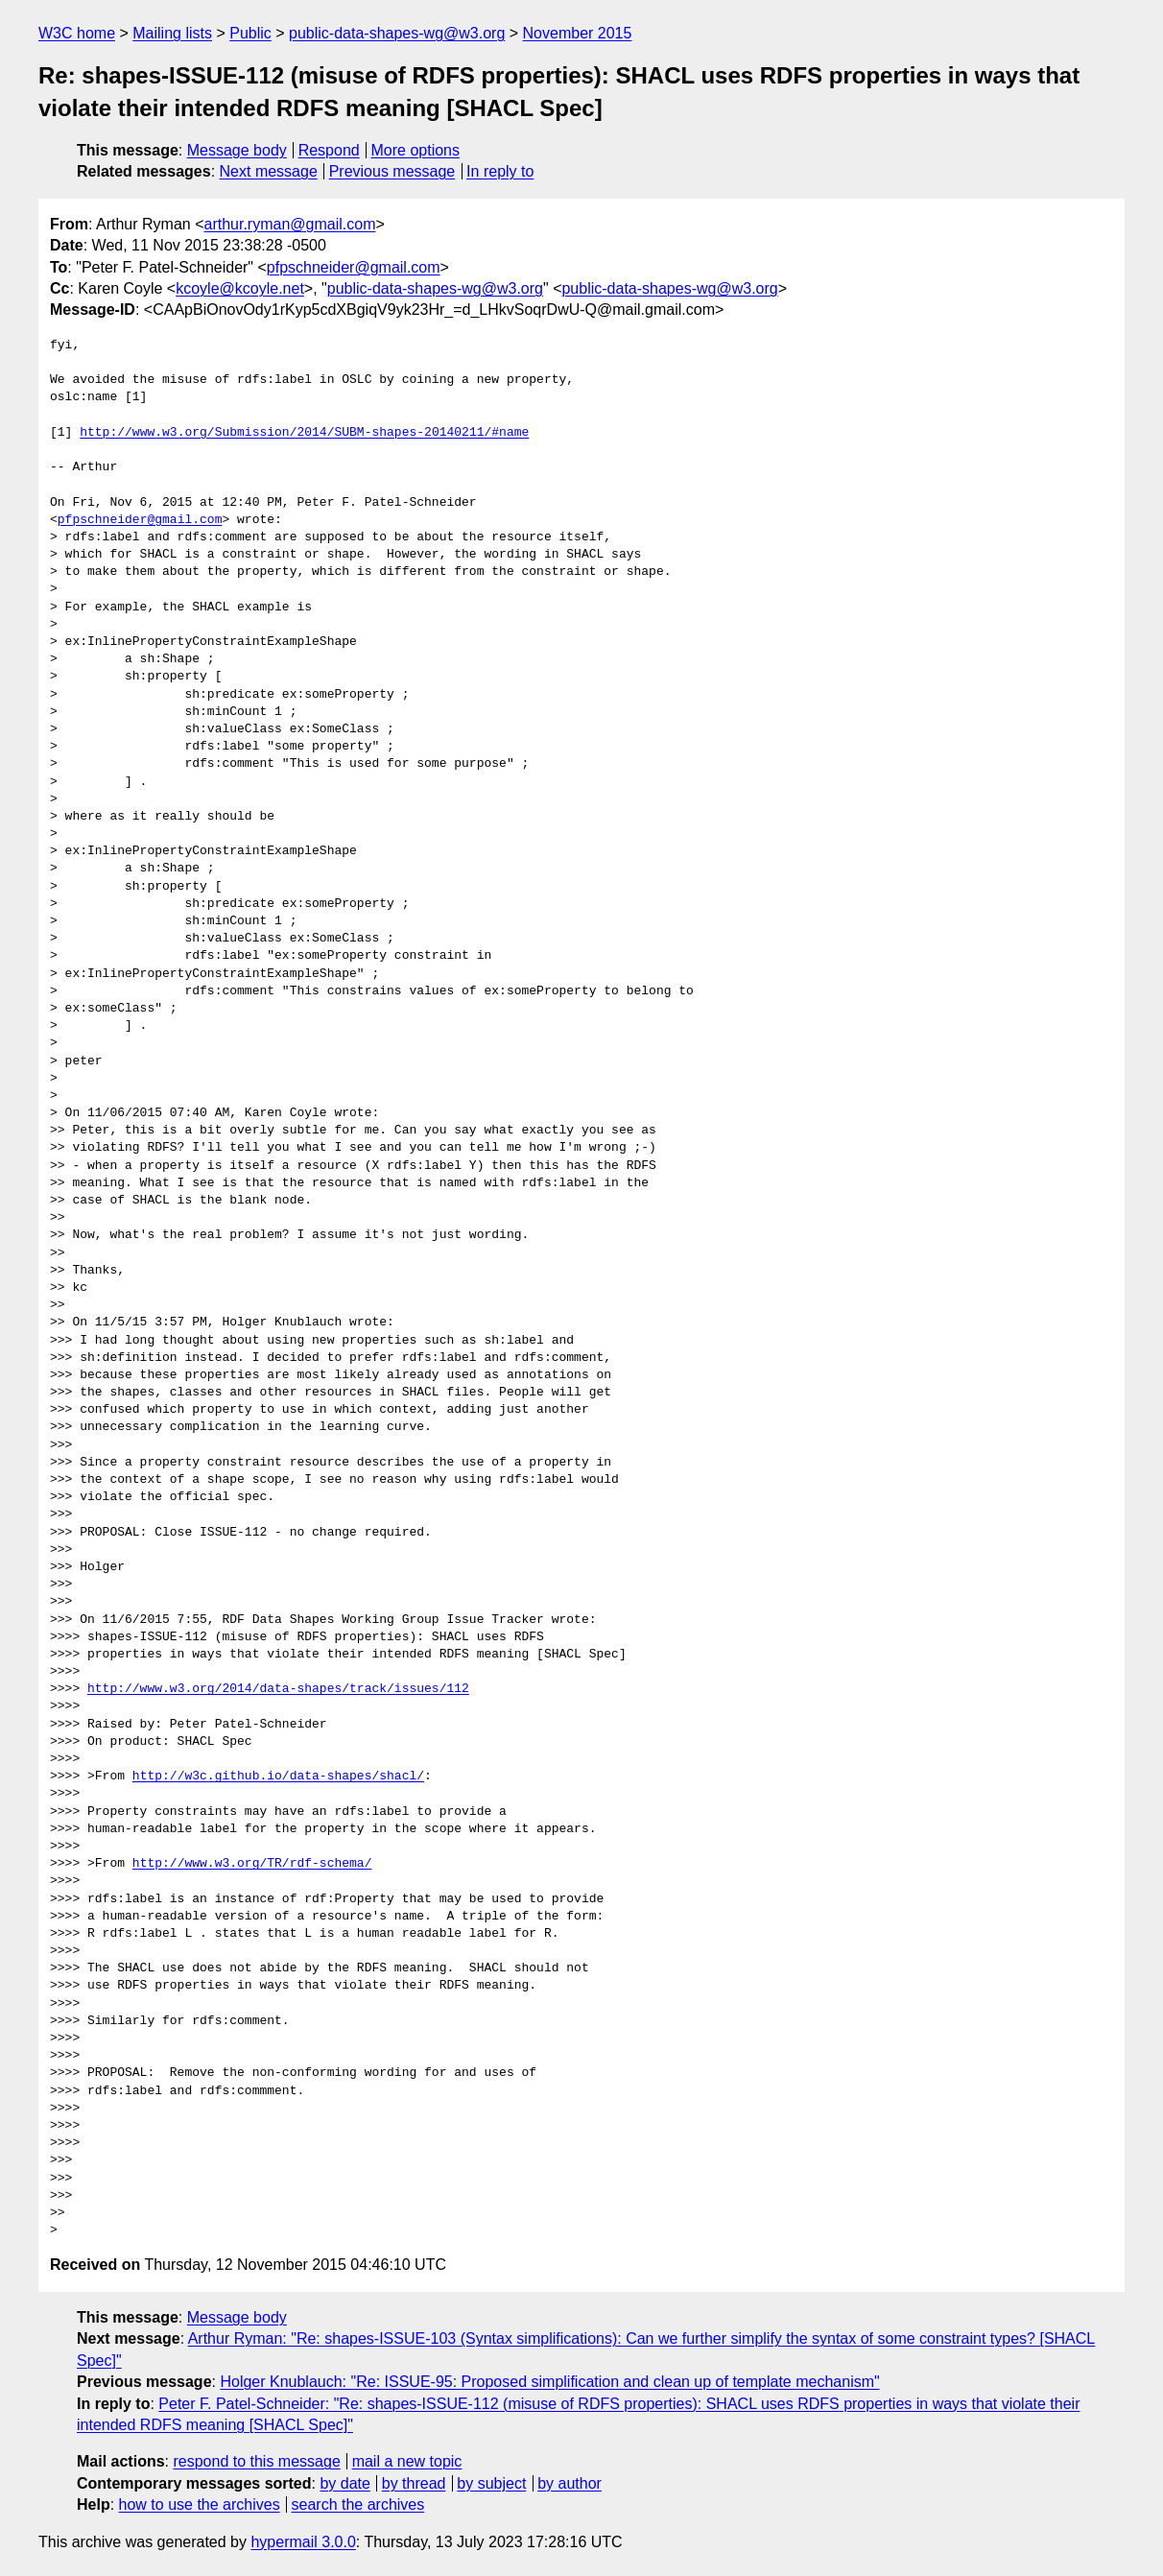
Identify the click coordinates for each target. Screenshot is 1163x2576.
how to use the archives (199, 2504)
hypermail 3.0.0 (302, 2542)
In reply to (500, 171)
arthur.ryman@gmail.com (290, 224)
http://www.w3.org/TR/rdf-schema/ (252, 1863)
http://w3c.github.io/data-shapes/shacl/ (278, 1776)
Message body (237, 150)
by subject (491, 2483)
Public (250, 33)
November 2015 (577, 33)
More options (416, 150)
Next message (269, 171)
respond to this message (256, 2461)
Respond (329, 150)
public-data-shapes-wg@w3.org (397, 33)
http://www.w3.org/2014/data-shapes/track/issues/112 (278, 1689)
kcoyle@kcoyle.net (240, 288)
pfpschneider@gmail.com (353, 267)
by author (569, 2483)
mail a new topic (407, 2461)
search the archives (358, 2504)
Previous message (392, 171)
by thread (414, 2483)
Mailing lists (172, 33)
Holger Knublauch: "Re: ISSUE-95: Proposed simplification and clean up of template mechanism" (549, 2381)
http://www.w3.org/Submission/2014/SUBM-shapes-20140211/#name (304, 432)
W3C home (76, 33)
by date (344, 2483)
